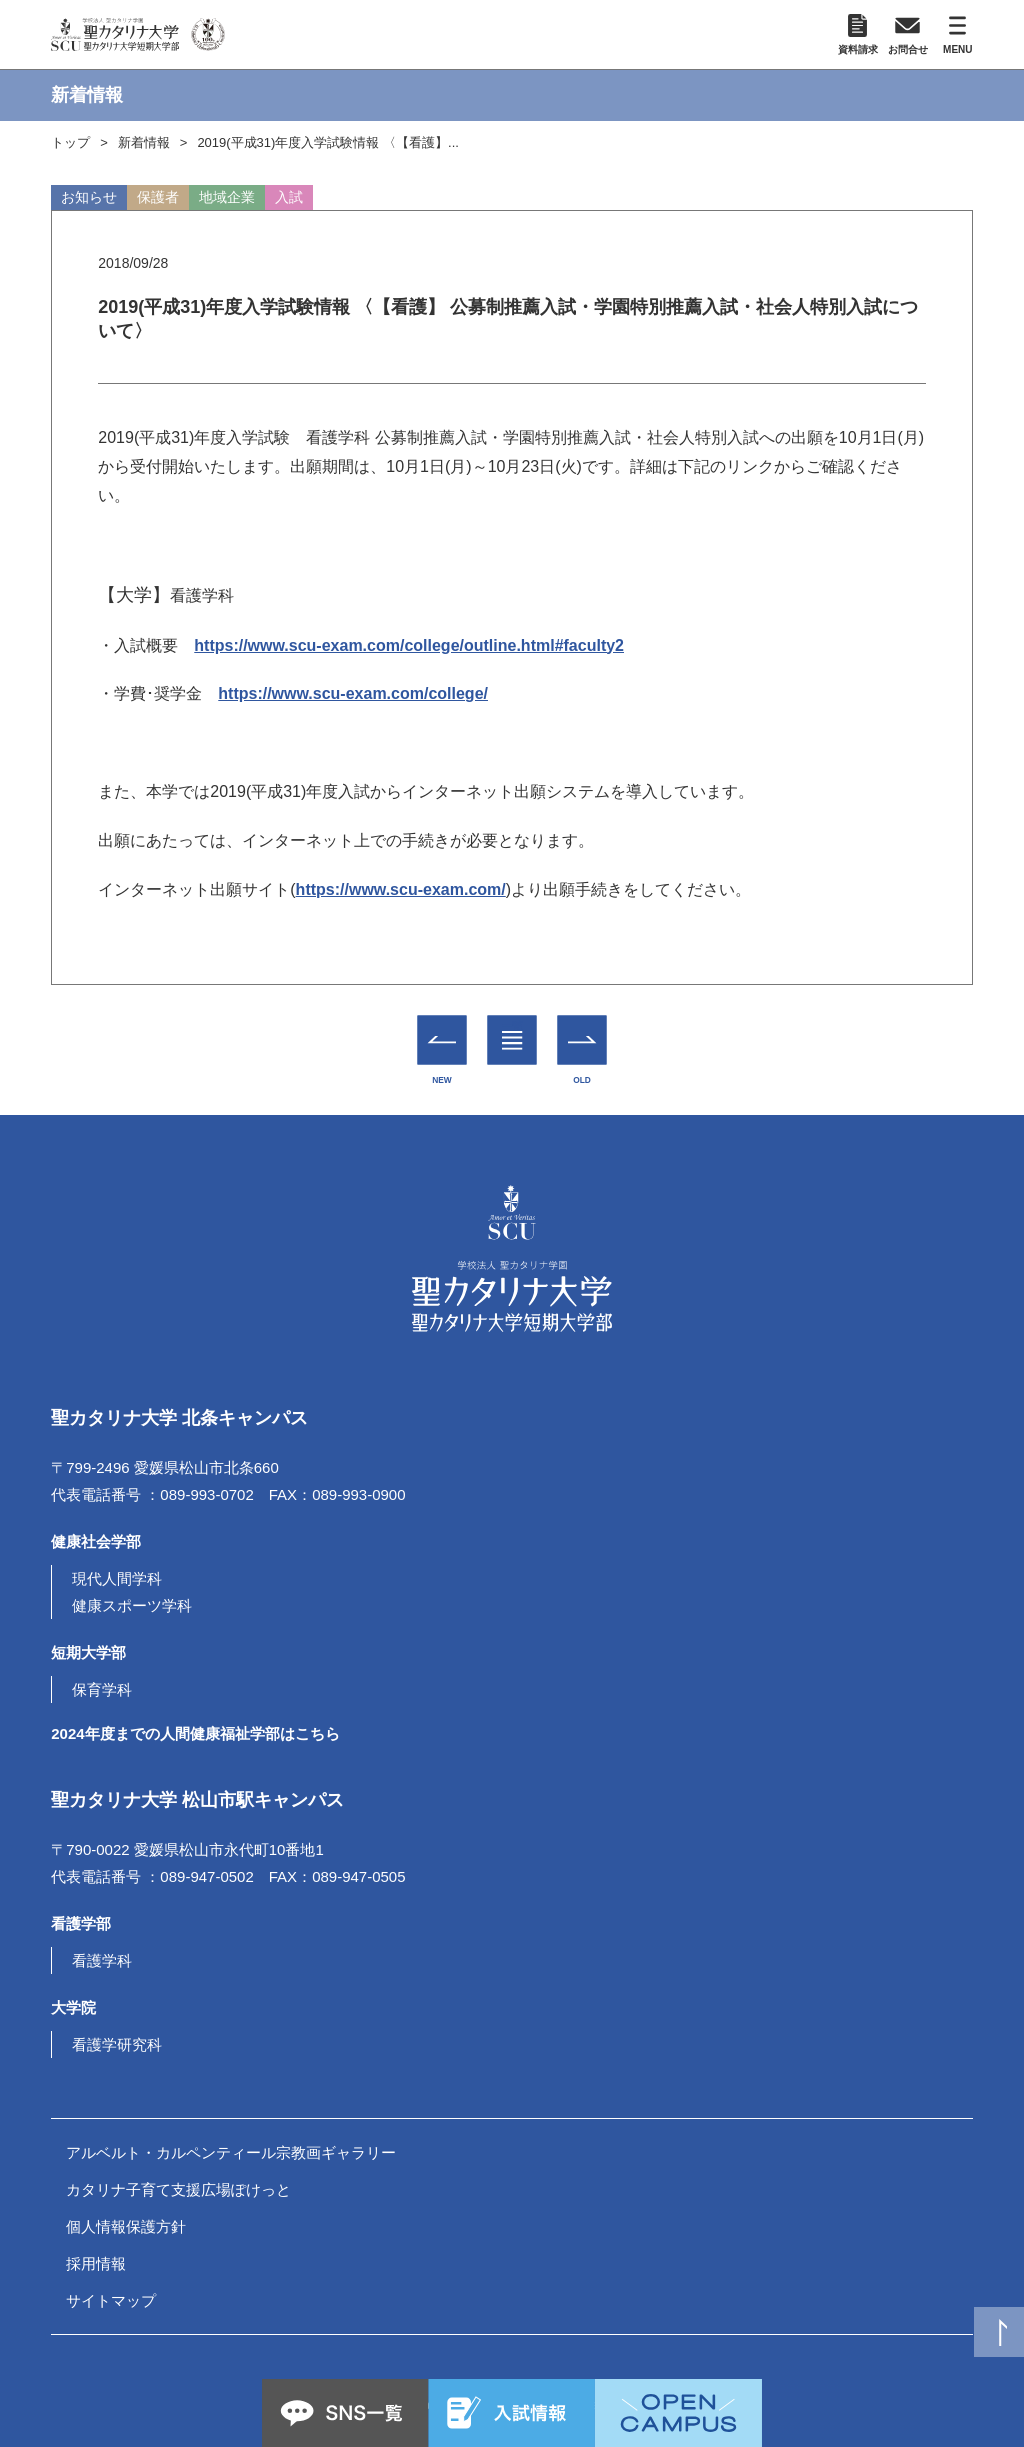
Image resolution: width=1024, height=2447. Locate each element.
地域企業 (227, 197)
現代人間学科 (117, 1578)
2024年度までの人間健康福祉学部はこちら (195, 1733)
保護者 (158, 197)
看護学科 (102, 1960)
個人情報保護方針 (126, 2226)
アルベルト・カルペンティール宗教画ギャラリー (231, 2152)
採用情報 (96, 2263)
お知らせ (89, 197)
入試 (289, 197)
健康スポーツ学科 (132, 1605)
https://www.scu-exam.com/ (401, 889)
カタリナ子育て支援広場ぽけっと (178, 2189)
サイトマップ (111, 2300)
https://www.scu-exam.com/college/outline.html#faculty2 (409, 645)
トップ (70, 142)
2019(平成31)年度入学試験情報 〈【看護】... (328, 142)
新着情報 (144, 142)
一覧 (512, 1026)
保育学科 (102, 1689)
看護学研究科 (117, 2044)
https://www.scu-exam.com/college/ (353, 693)
